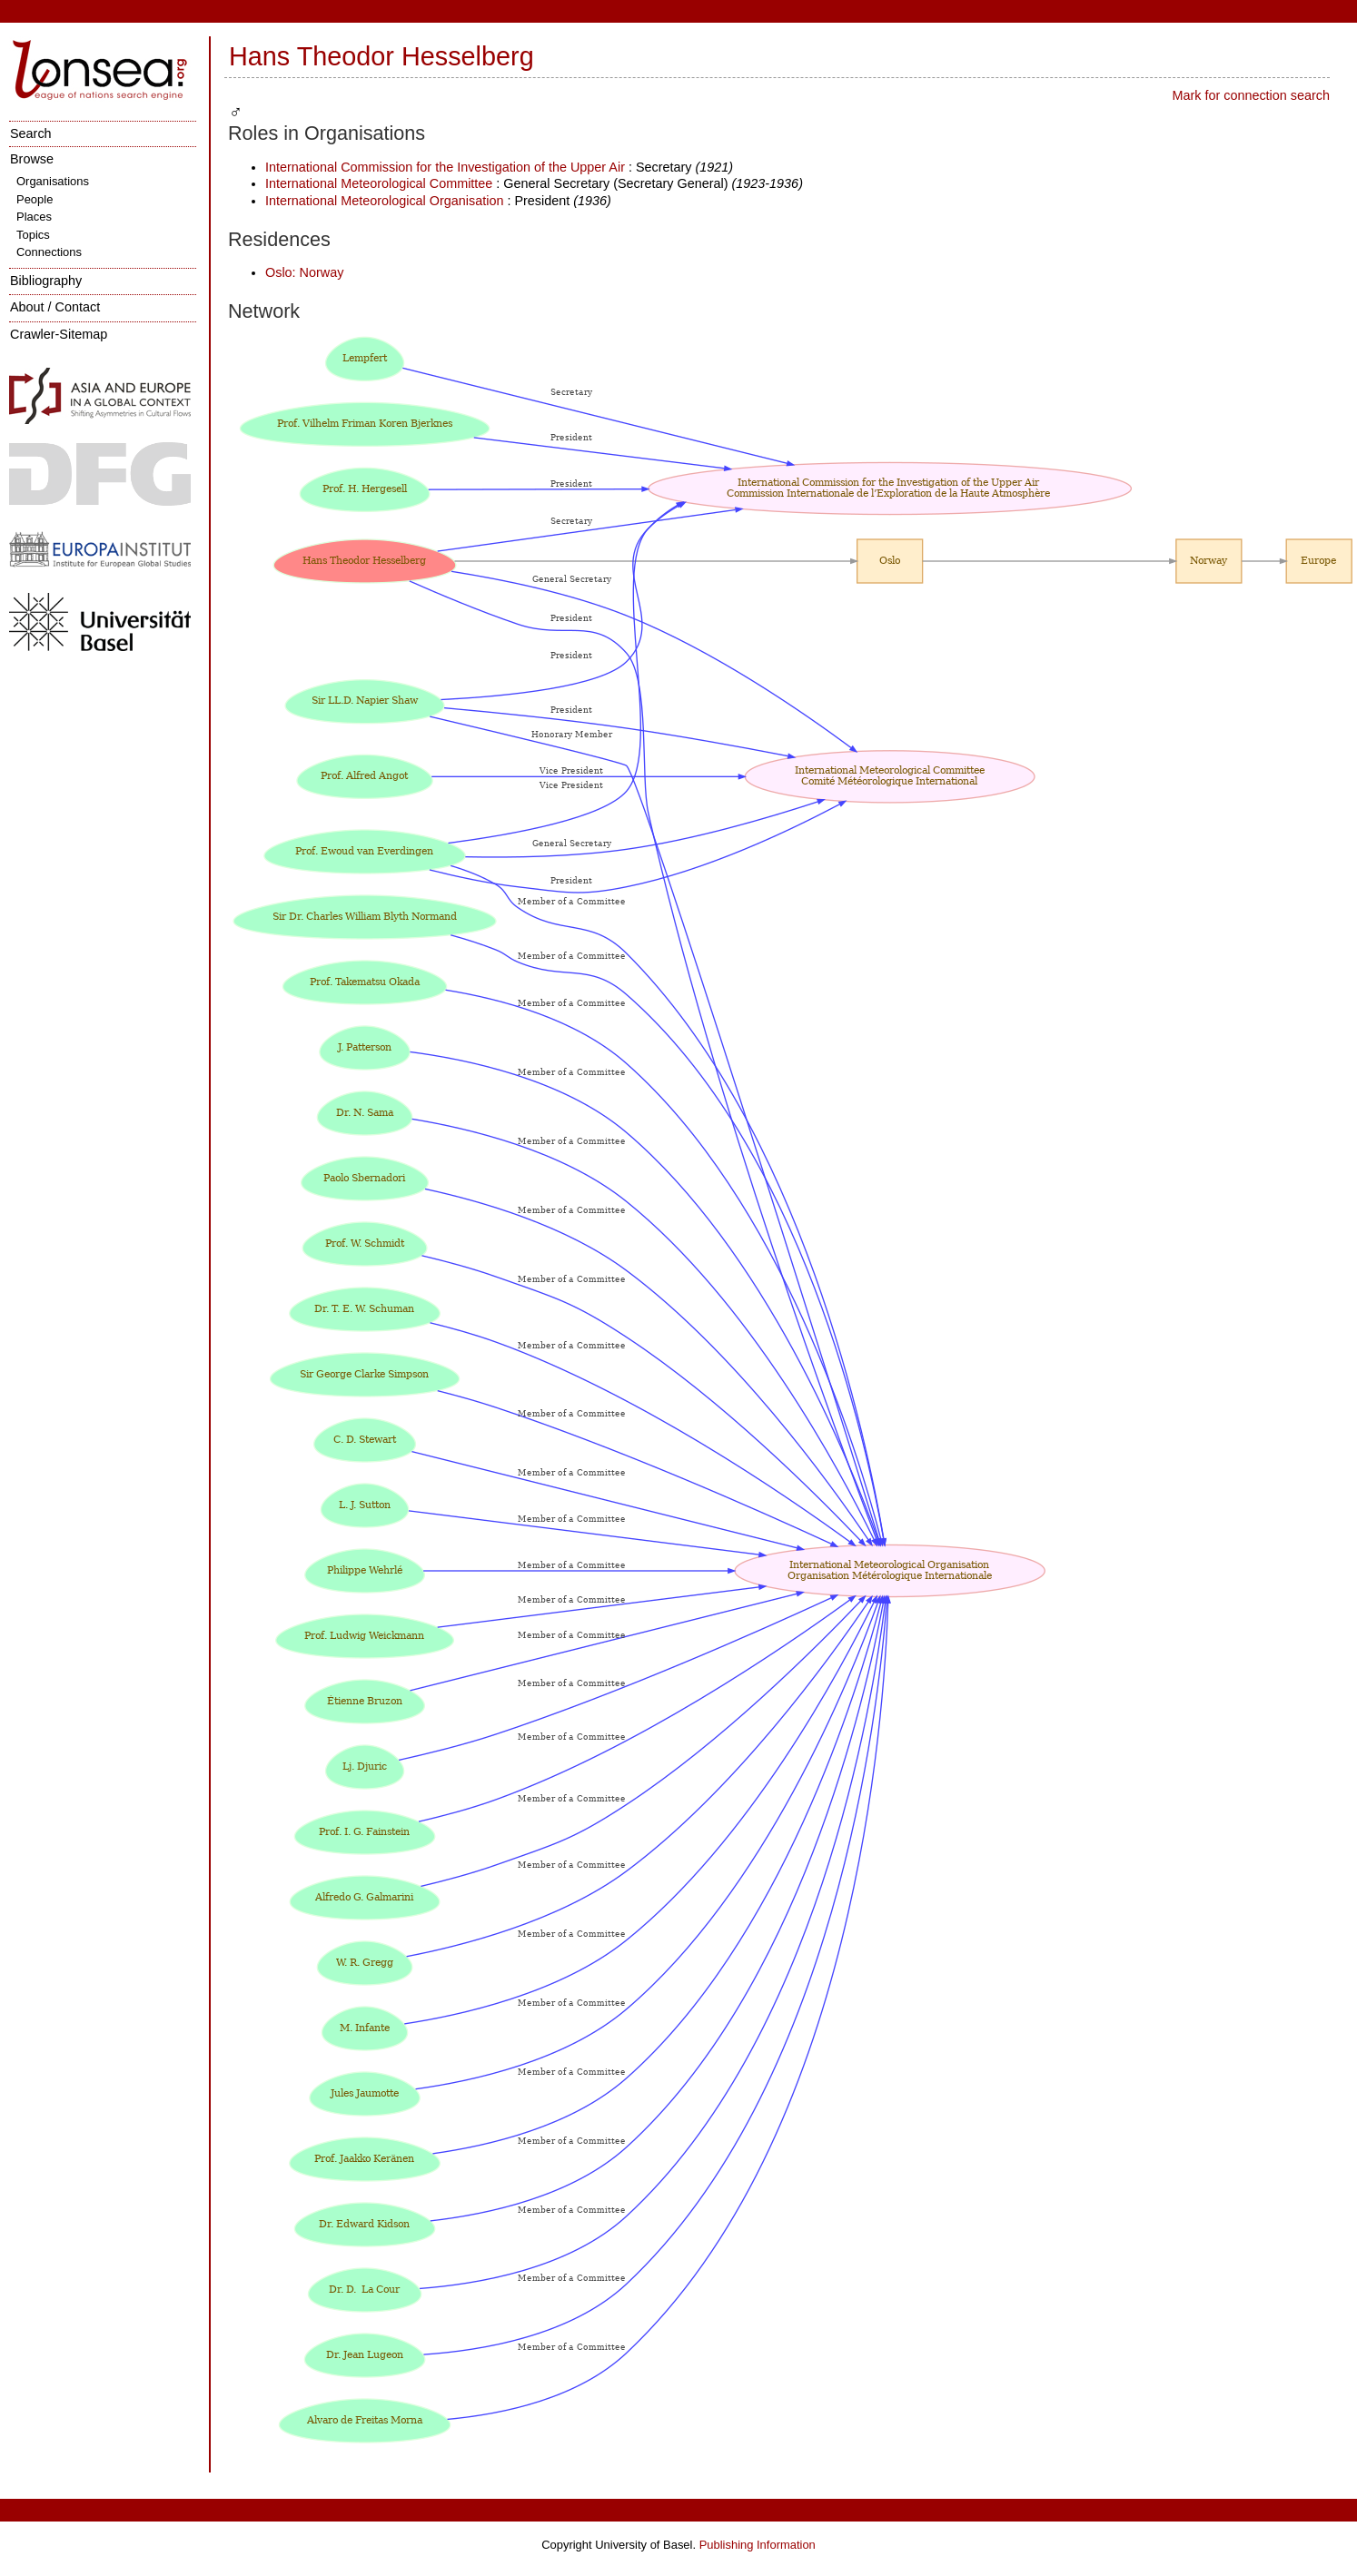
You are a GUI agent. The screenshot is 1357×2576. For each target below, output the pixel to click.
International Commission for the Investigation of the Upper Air (447, 167)
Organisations (52, 181)
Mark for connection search (1251, 95)
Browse (32, 159)
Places (34, 216)
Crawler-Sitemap (58, 334)
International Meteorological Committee (378, 183)
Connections (49, 252)
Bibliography (46, 280)
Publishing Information (757, 2544)
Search (31, 133)
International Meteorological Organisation (384, 200)
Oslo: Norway (304, 272)
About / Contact (55, 307)
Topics (33, 235)
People (34, 199)
